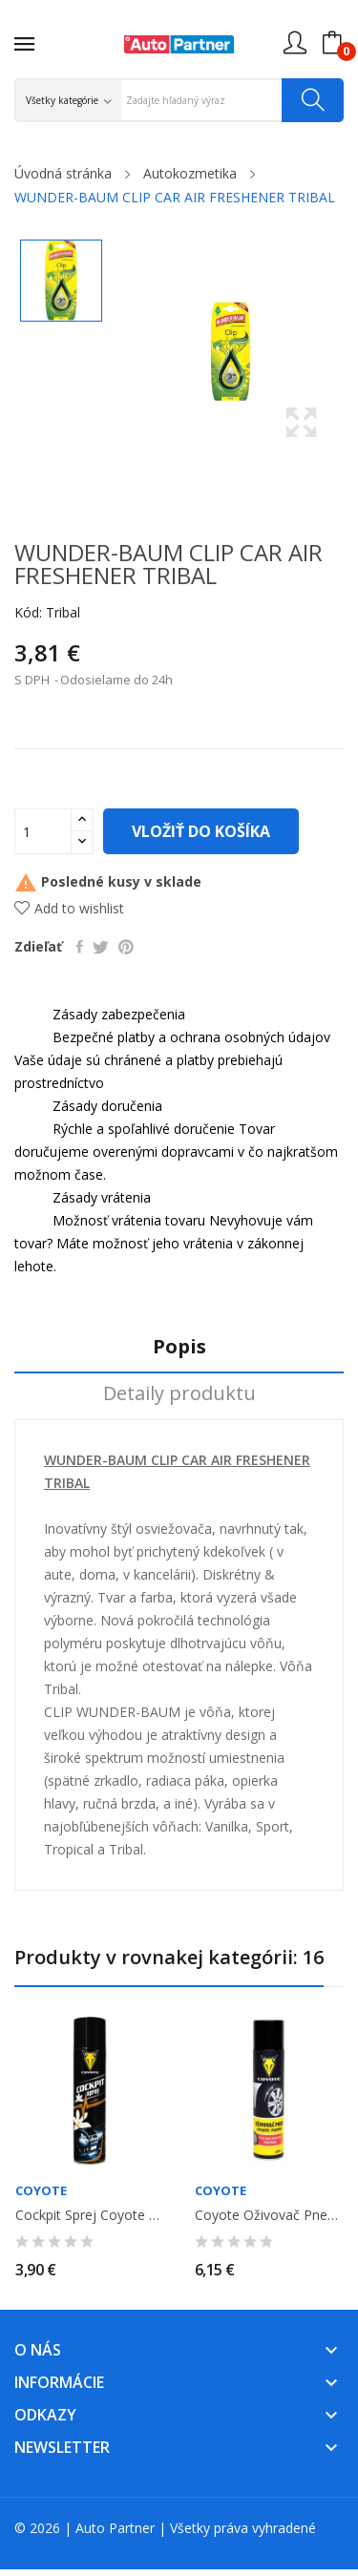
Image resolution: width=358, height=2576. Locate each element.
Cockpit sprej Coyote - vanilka (89, 2215)
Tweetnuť (101, 946)
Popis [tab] (179, 1347)
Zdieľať (80, 946)
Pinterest (126, 946)
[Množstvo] (43, 831)
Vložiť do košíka (201, 831)
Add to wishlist (69, 908)
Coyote (41, 2191)
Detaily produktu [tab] (179, 1394)
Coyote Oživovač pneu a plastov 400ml (269, 2215)
